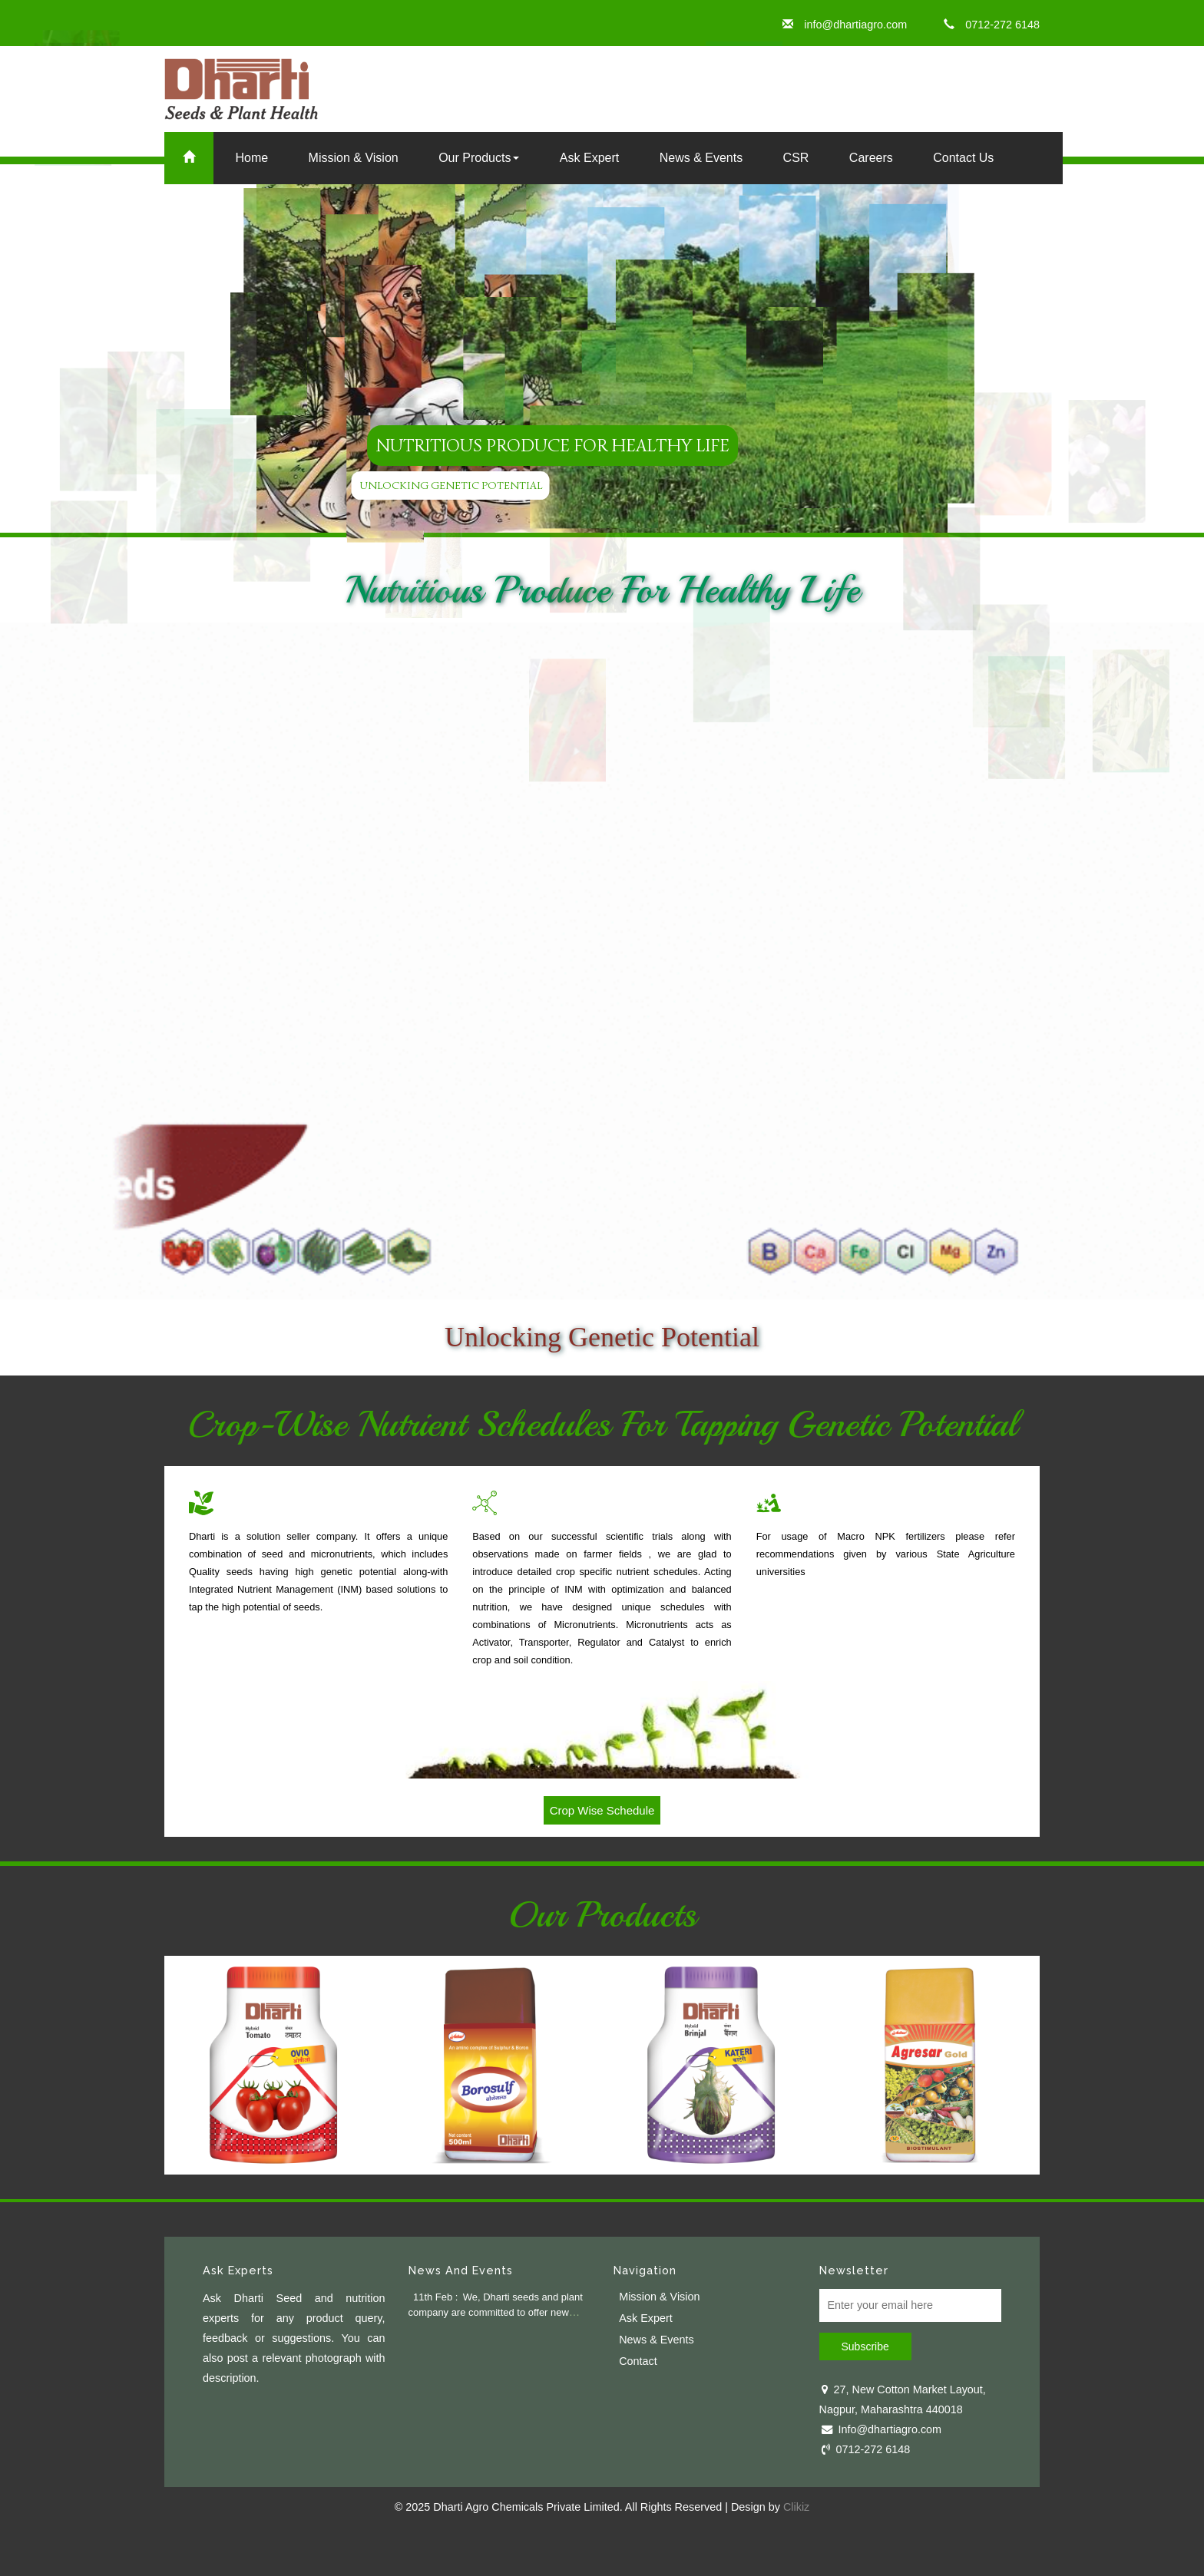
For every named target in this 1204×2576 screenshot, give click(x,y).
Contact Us (963, 157)
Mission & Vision (659, 2296)
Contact (638, 2361)
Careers (871, 157)
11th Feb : (435, 2297)
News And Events (460, 2270)
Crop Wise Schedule (602, 1810)
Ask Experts (238, 2270)
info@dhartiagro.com (844, 24)
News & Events (701, 157)
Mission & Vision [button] (354, 157)
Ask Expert (589, 157)
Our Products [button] (478, 157)
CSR (796, 157)
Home (251, 157)
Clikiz (796, 2507)
